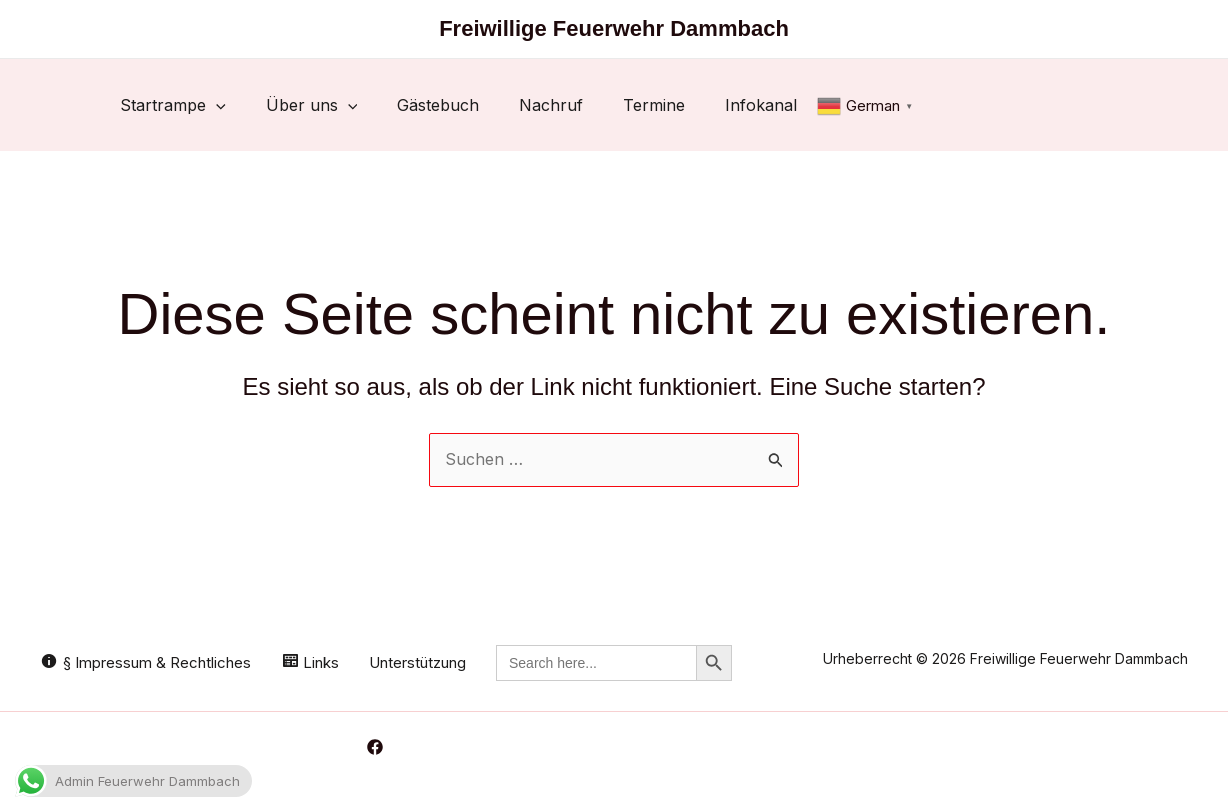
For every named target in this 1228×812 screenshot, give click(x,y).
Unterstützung (417, 662)
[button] (216, 105)
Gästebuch (438, 105)
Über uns (312, 105)
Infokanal (761, 105)
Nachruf (551, 105)
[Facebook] (375, 747)
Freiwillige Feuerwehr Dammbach (614, 28)
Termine (654, 105)
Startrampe (173, 105)
